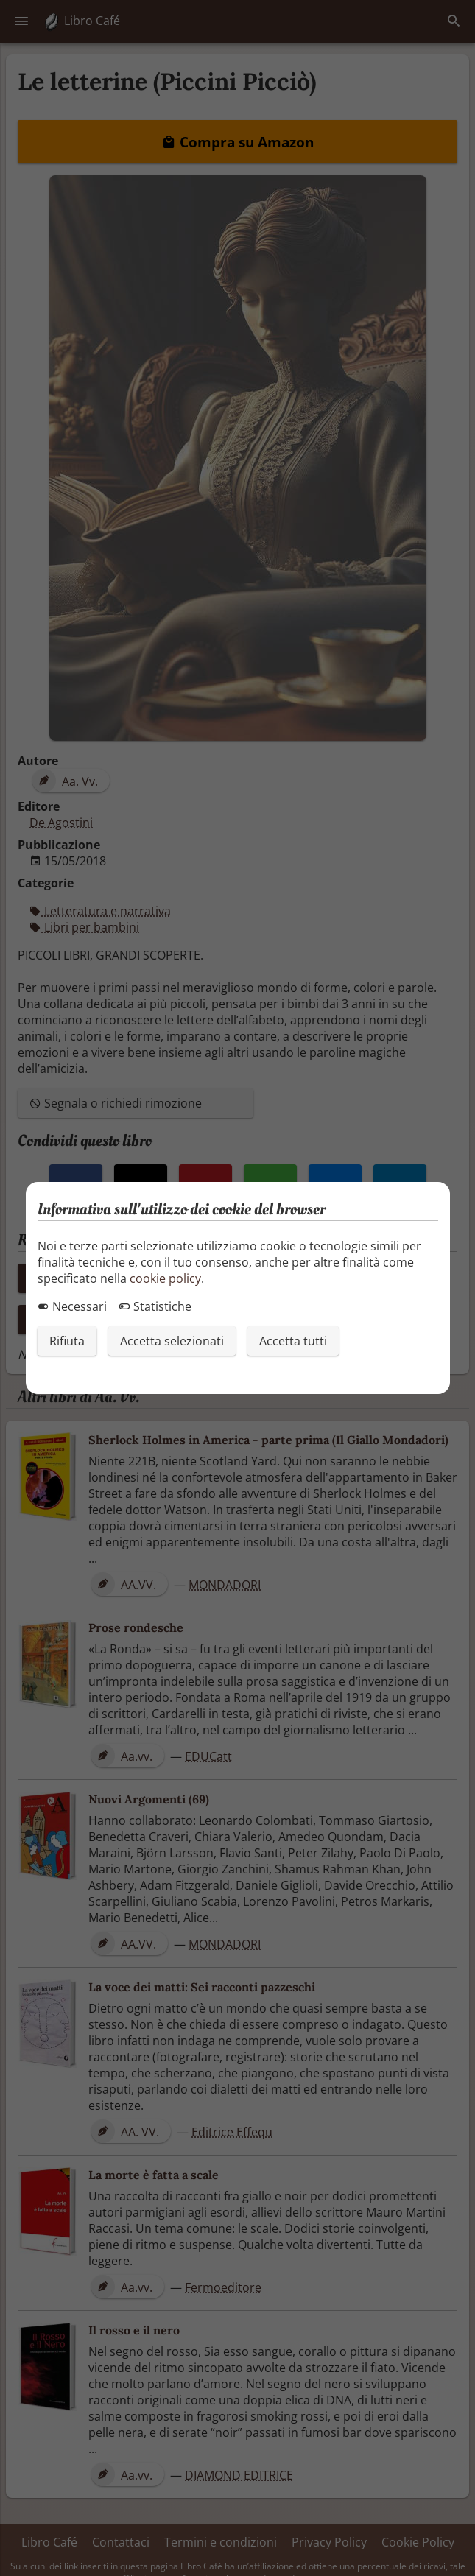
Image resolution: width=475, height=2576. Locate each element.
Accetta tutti (293, 1341)
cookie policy (165, 1278)
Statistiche (155, 1306)
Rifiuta (67, 1341)
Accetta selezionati (172, 1341)
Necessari (72, 1306)
